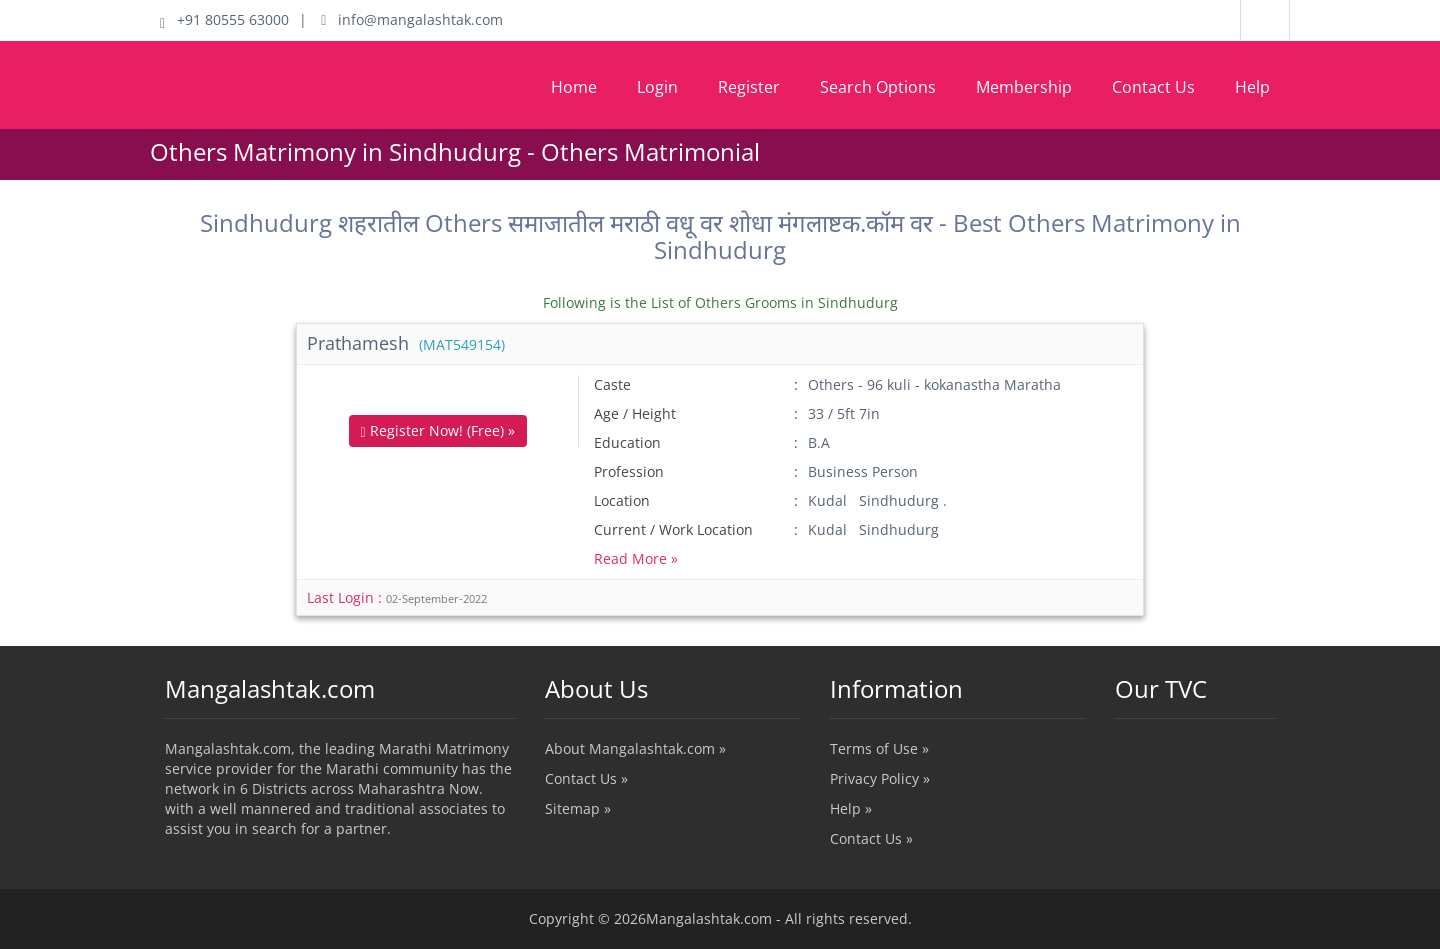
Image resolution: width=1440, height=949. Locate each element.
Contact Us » (586, 778)
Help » (851, 808)
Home (574, 87)
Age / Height (635, 413)
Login (657, 87)
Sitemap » (578, 808)
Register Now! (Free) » (438, 430)
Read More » (636, 558)
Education (627, 442)
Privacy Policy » (880, 778)
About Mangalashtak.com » (635, 748)
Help (1252, 87)
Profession (629, 471)
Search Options (878, 87)
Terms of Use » (879, 748)
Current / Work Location (673, 529)
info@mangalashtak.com (412, 19)
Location (622, 500)
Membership (1024, 87)
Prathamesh (406, 343)
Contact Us (1153, 87)
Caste (612, 384)
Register (749, 87)
